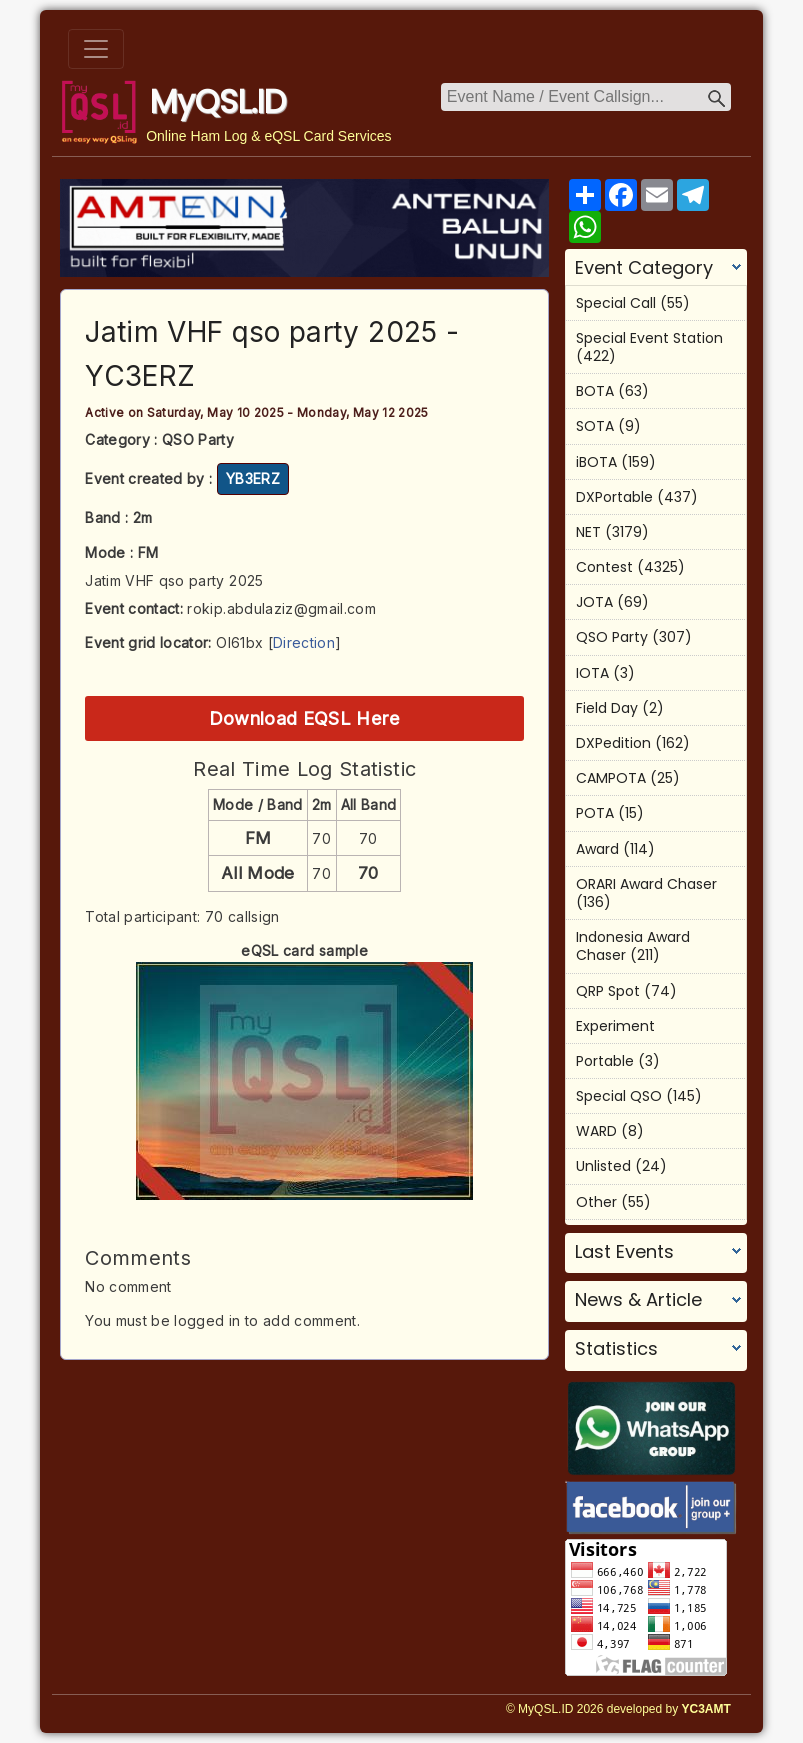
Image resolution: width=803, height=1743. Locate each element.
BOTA (595, 391)
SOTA (595, 426)
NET (588, 532)
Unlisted (603, 1166)
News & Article (638, 1300)
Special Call (616, 303)
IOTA (592, 673)
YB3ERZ (253, 478)
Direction (304, 642)
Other (596, 1202)
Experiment (615, 1026)
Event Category (644, 268)
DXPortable (614, 497)
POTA (595, 813)
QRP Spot (608, 991)
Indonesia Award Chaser (633, 946)
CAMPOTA (611, 778)
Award (597, 849)
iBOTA (596, 462)
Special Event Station (649, 338)
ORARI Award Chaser (646, 884)
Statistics (616, 1349)
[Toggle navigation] (96, 49)
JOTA (594, 602)
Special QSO (619, 1096)
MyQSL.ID (218, 101)
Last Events (624, 1252)
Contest (604, 567)
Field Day (607, 708)
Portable (605, 1061)
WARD (596, 1131)
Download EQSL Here (305, 718)
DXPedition (613, 743)
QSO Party (612, 637)
